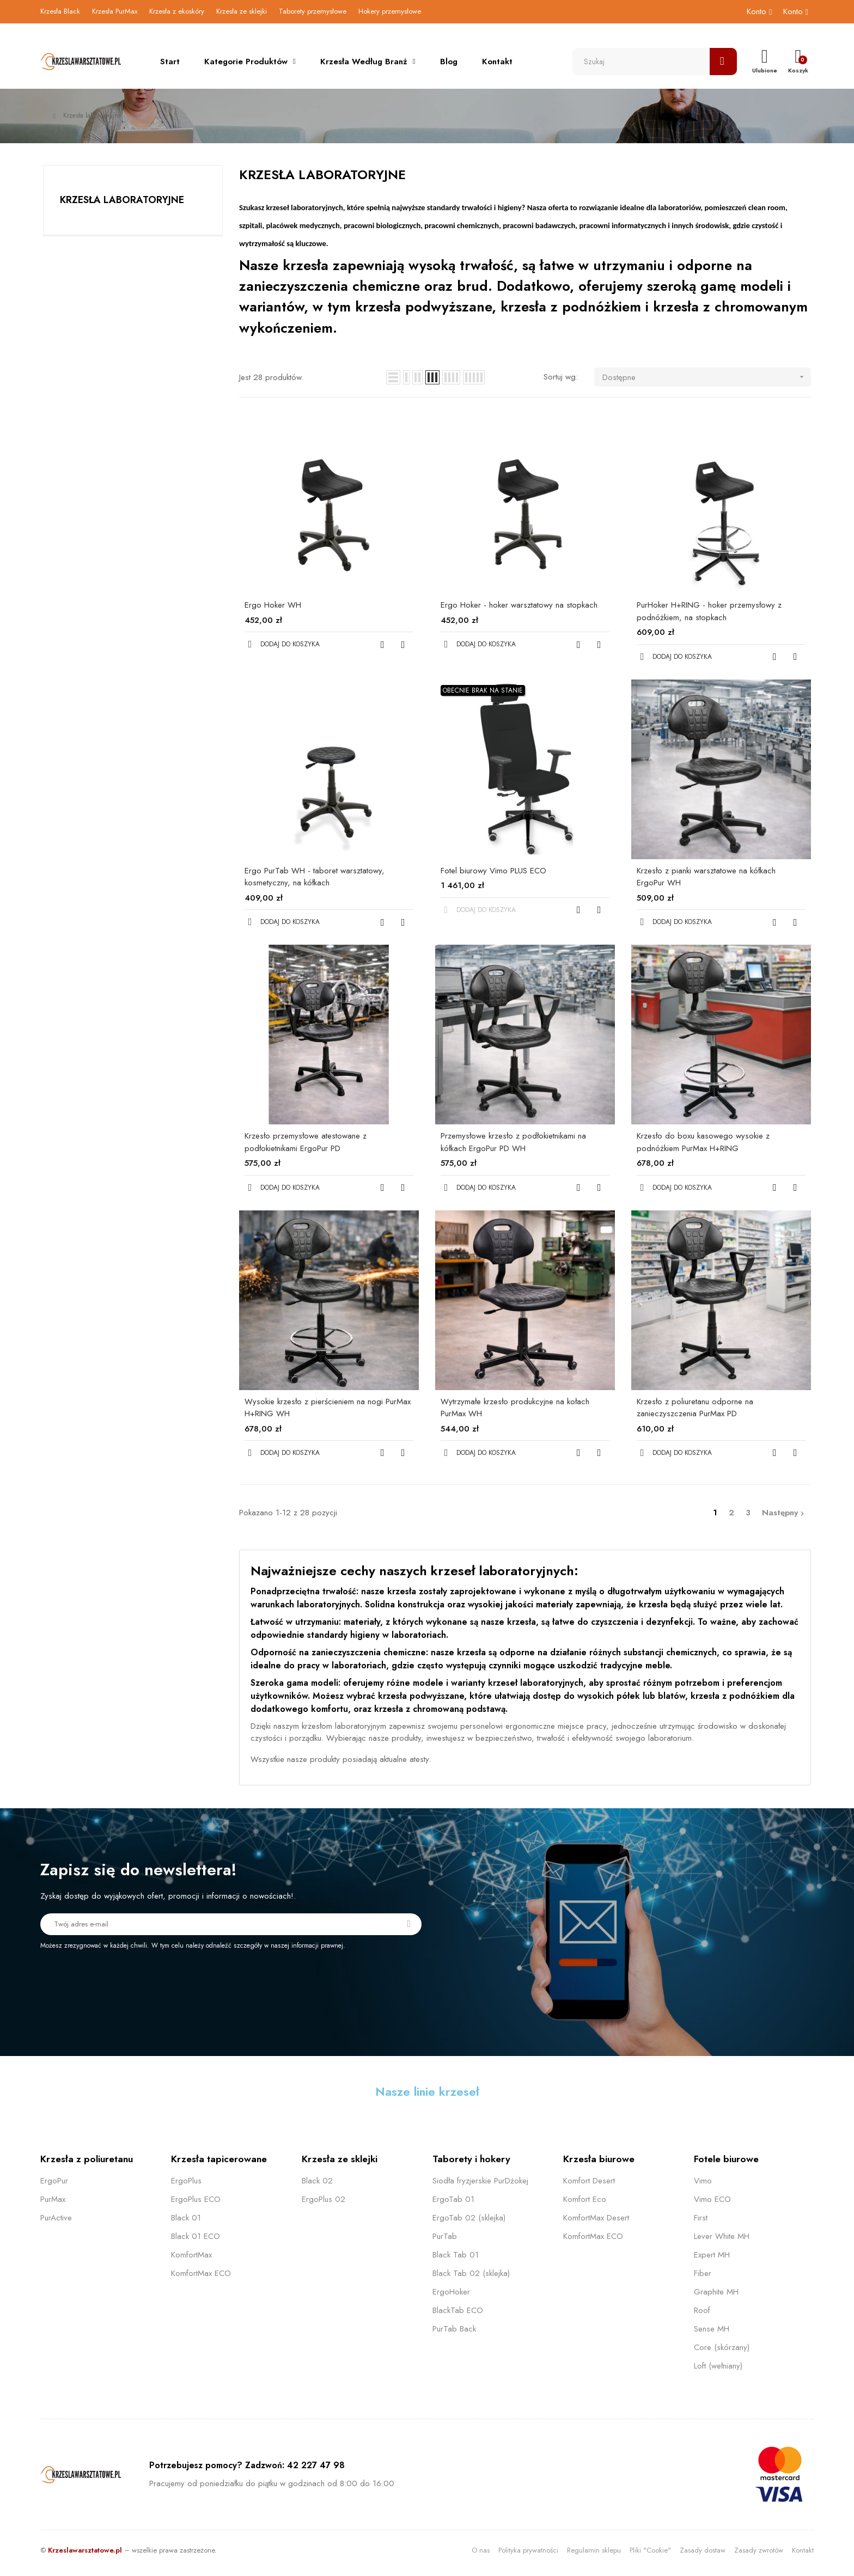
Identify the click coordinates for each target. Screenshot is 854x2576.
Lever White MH (721, 2236)
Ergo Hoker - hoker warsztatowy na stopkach (519, 605)
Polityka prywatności (528, 2550)
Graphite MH (716, 2292)
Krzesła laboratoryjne (122, 200)
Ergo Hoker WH (273, 605)
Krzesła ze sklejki (241, 11)
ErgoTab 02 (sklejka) (468, 2218)
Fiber (702, 2273)
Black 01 (186, 2218)
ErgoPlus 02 (323, 2199)
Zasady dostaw (702, 2550)
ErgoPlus (186, 2181)
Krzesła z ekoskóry (176, 11)
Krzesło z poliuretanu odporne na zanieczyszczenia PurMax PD (695, 1408)
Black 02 (317, 2181)
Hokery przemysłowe (389, 11)
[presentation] (131, 1980)
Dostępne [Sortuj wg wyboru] (706, 377)
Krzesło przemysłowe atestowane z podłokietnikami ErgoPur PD (306, 1142)
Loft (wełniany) (718, 2366)
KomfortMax (191, 2255)
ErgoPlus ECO (196, 2199)
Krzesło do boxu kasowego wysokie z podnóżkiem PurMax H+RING (703, 1142)
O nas (481, 2550)
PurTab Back (454, 2329)
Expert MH (712, 2255)
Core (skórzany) (721, 2347)
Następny (784, 1513)
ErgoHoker (451, 2292)
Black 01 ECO (195, 2236)
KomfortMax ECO (201, 2273)
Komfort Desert (589, 2181)
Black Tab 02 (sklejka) (471, 2273)
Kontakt (803, 2550)
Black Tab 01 (455, 2255)
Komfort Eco (584, 2199)
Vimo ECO (712, 2199)
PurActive (56, 2218)
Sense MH (711, 2329)
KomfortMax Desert (596, 2218)
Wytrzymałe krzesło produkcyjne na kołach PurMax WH (515, 1408)
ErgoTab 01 (453, 2199)
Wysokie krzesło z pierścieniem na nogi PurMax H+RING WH (328, 1408)
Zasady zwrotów (758, 2550)
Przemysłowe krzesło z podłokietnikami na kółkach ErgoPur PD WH (513, 1142)
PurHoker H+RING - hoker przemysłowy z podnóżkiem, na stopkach (709, 611)
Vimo (703, 2181)
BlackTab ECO (457, 2310)
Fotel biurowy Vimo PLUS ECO (493, 871)
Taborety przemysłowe (312, 11)
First (700, 2218)
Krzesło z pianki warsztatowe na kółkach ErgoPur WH (706, 877)
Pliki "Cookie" (650, 2550)
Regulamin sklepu (594, 2550)
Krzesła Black (60, 11)
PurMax (52, 2199)
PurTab (444, 2236)
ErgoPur (54, 2181)
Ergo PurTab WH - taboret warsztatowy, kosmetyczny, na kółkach (315, 877)
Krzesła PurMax (114, 11)
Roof (702, 2310)
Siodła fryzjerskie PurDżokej (480, 2181)
